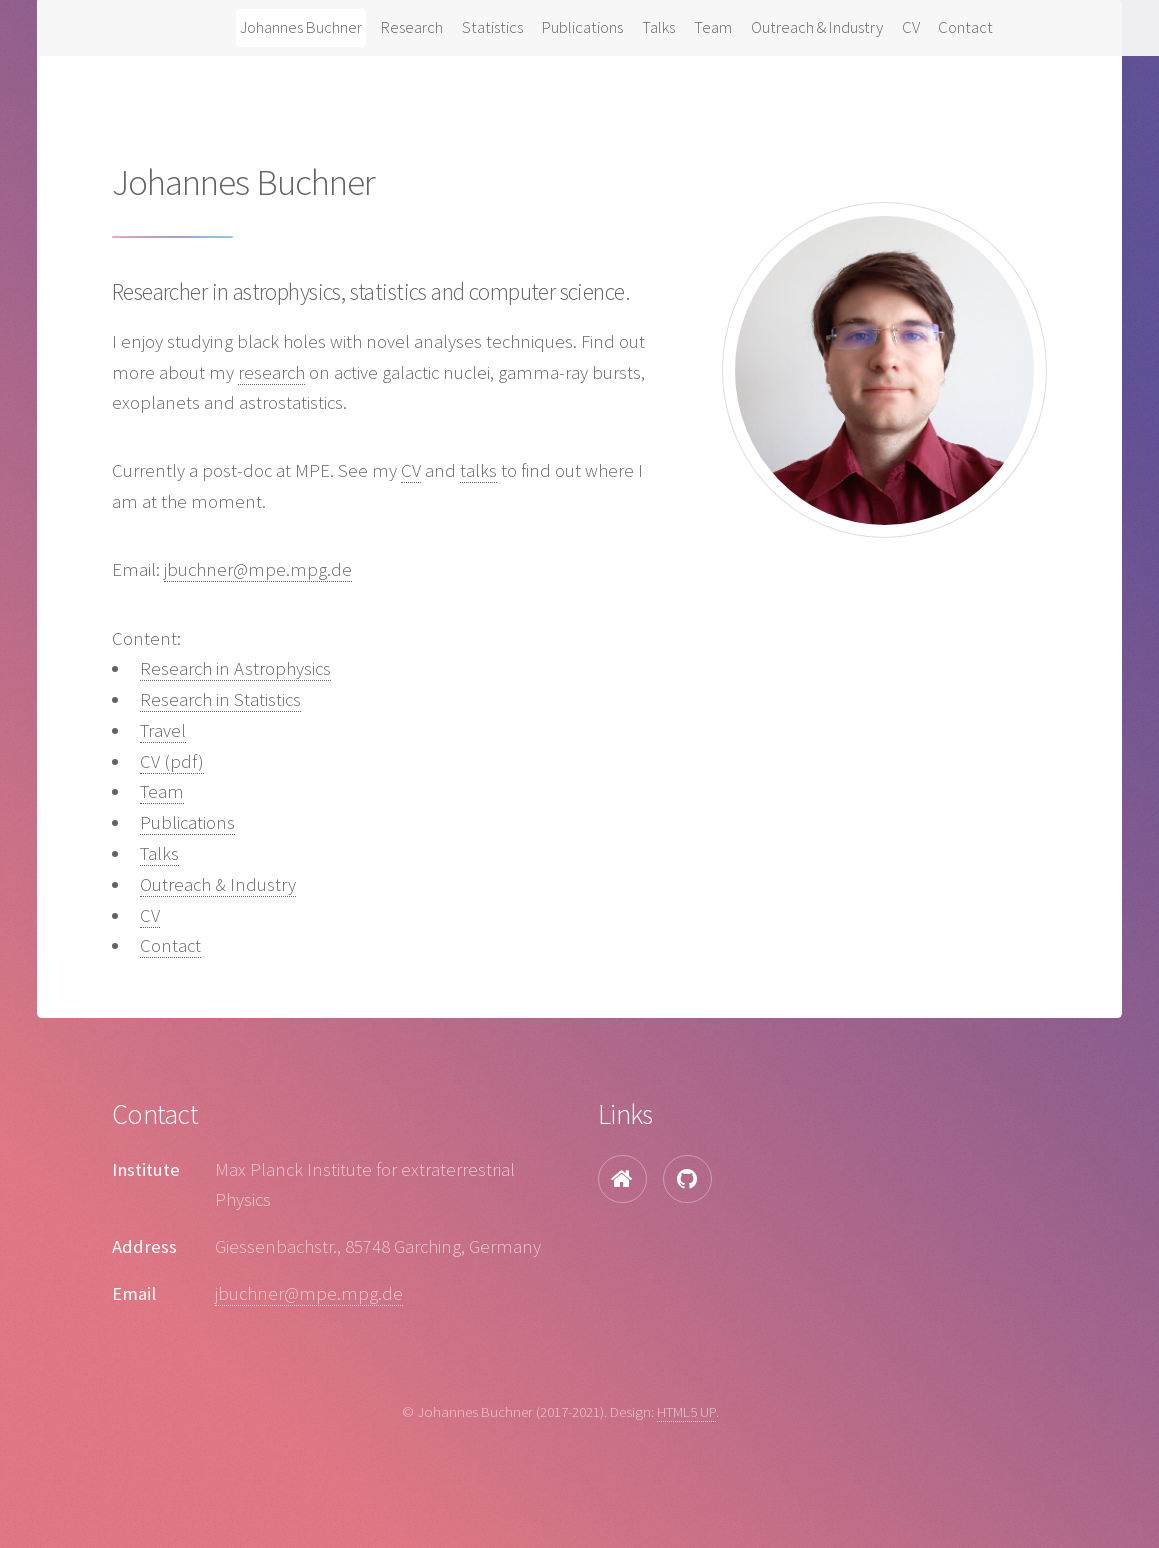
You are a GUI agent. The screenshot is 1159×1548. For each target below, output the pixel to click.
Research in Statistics (220, 699)
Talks (658, 27)
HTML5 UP (686, 1411)
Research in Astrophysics (235, 668)
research (271, 372)
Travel (163, 730)
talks (478, 470)
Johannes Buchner (301, 27)
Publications (582, 27)
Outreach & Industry (817, 27)
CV (911, 27)
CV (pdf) (172, 761)
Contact (965, 27)
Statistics (492, 27)
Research (412, 27)
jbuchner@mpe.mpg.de (258, 569)
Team (713, 27)
